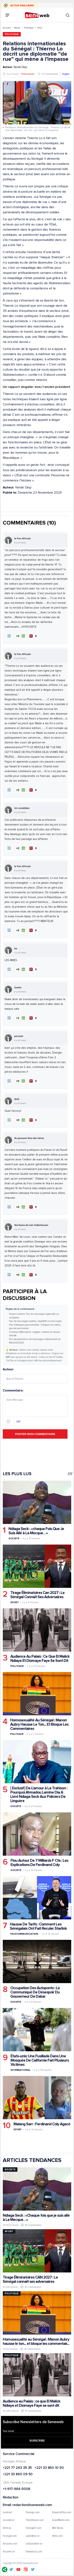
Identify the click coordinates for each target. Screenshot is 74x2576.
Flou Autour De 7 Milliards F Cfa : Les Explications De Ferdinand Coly (39, 1862)
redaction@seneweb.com (32, 2505)
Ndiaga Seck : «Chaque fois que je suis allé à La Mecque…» (36, 2217)
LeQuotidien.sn (34, 2543)
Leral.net (7, 2512)
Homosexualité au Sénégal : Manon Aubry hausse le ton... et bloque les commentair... (36, 2341)
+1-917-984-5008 (16, 2489)
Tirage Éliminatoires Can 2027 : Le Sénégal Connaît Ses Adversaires (37, 1594)
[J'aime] (21, 636)
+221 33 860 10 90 (49, 2468)
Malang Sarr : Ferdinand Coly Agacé (42, 2124)
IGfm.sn (7, 2528)
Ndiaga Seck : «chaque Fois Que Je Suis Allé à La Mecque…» (36, 1531)
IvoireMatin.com (61, 2520)
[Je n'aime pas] (34, 636)
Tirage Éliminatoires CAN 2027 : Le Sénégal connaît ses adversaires (30, 2279)
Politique (29, 27)
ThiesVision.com (35, 2520)
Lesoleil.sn (8, 2520)
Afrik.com (57, 2536)
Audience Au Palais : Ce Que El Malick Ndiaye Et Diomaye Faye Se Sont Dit (40, 1658)
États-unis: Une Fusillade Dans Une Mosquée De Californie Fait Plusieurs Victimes (40, 2060)
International (21, 2069)
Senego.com (33, 2512)
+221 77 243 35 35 (17, 2468)
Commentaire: (35, 1407)
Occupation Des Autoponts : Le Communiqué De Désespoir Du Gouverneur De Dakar (35, 1992)
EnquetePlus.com (61, 2512)
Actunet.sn (9, 2551)
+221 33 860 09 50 (18, 2475)
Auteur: (35, 1376)
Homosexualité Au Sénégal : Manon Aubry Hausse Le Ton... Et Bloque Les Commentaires (39, 1724)
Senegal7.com (33, 2528)
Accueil (7, 27)
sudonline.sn (32, 2536)
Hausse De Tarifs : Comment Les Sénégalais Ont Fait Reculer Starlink (38, 1926)
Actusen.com (10, 2543)
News (17, 27)
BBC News (57, 2528)
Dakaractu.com (34, 2551)
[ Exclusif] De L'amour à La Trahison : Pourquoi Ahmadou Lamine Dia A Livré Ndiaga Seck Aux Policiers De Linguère (38, 1794)
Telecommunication (24, 1933)
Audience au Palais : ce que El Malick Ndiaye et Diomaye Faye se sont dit (31, 2403)
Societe (14, 1538)
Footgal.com (10, 2536)
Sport (14, 1602)
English (65, 74)
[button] (9, 636)
